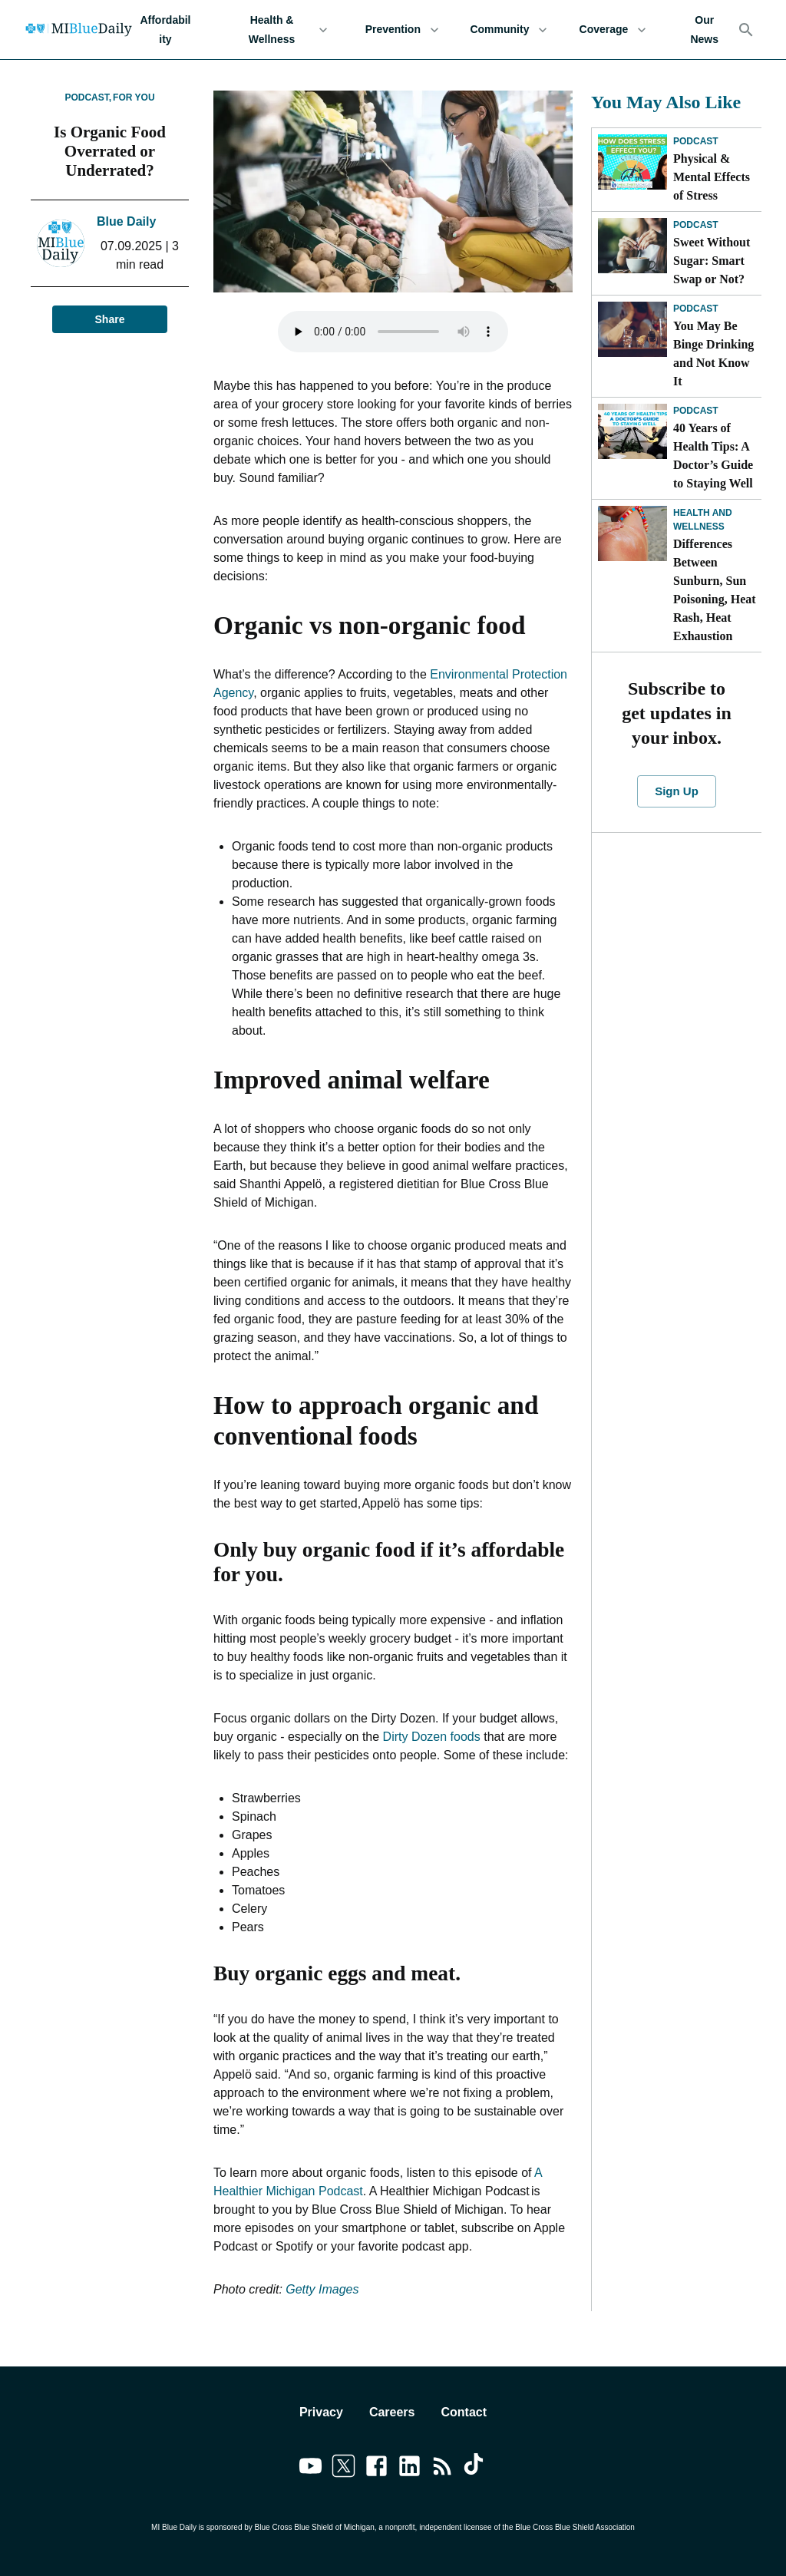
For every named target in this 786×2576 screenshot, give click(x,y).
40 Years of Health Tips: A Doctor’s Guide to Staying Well (713, 455)
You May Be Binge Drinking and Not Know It (713, 353)
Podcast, (87, 97)
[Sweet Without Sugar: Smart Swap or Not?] (632, 245)
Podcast (695, 141)
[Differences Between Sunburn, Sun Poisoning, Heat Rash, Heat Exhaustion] (632, 533)
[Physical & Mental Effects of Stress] (632, 162)
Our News (704, 29)
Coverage (612, 29)
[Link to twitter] (343, 2468)
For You (133, 97)
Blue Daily (126, 221)
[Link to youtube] (310, 2468)
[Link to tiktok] (475, 2468)
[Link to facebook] (376, 2468)
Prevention (402, 29)
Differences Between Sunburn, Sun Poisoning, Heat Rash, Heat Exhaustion (714, 589)
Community (508, 29)
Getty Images (320, 2289)
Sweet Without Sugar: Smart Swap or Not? (711, 261)
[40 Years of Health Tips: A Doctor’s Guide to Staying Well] (632, 431)
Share (109, 319)
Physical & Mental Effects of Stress (711, 177)
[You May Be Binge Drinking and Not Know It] (632, 329)
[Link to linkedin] (409, 2468)
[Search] (746, 30)
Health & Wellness (281, 29)
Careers (392, 2412)
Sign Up (676, 791)
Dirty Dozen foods (432, 1736)
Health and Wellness (702, 519)
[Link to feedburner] (442, 2468)
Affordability (165, 29)
